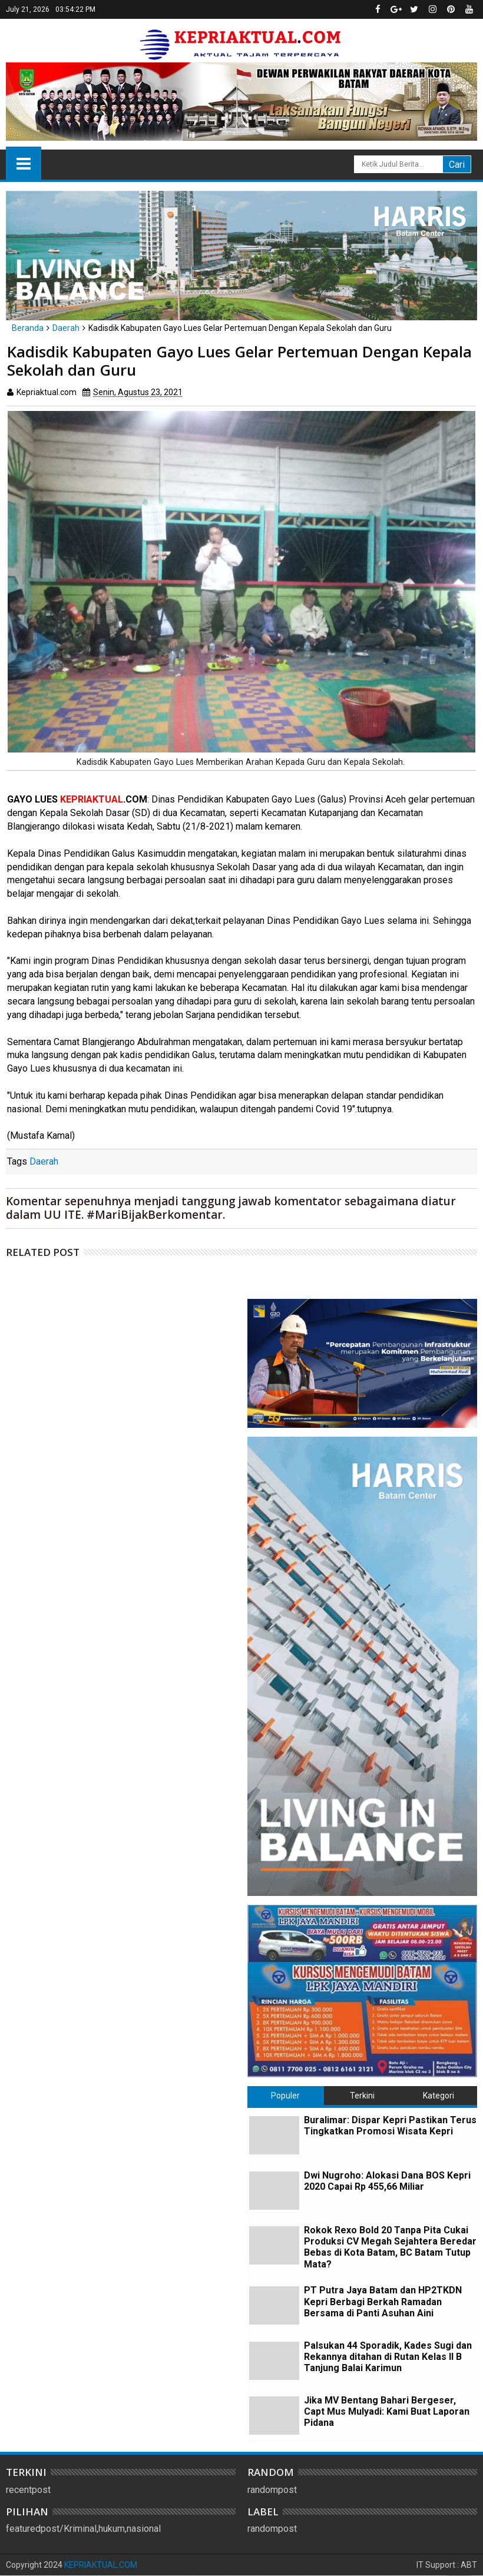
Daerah (43, 1161)
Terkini (362, 2095)
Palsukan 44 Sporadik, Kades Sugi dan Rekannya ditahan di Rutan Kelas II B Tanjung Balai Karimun (388, 2356)
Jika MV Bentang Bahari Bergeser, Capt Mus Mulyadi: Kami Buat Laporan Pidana (386, 2411)
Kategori (438, 2095)
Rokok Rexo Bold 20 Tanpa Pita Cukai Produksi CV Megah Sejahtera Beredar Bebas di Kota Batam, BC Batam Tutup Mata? (390, 2247)
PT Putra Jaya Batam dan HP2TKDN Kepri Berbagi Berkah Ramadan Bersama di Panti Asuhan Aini (383, 2301)
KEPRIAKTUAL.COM (100, 2565)
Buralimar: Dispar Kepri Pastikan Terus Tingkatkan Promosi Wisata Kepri (390, 2125)
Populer (285, 2095)
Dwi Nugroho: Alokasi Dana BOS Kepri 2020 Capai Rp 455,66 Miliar (387, 2181)
